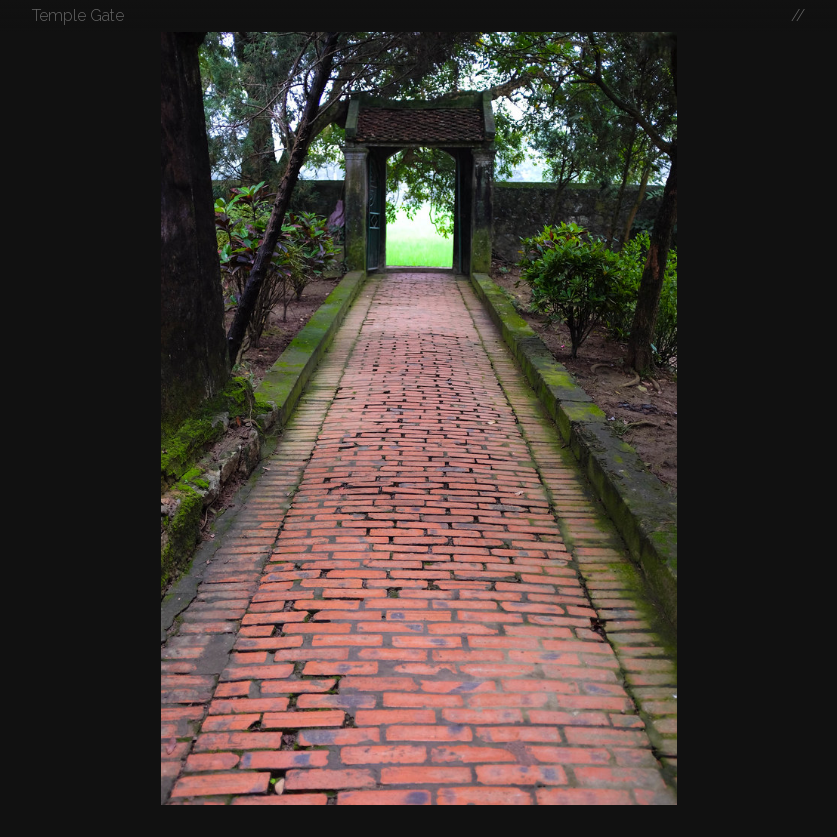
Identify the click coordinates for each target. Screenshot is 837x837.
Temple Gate (78, 15)
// (798, 15)
